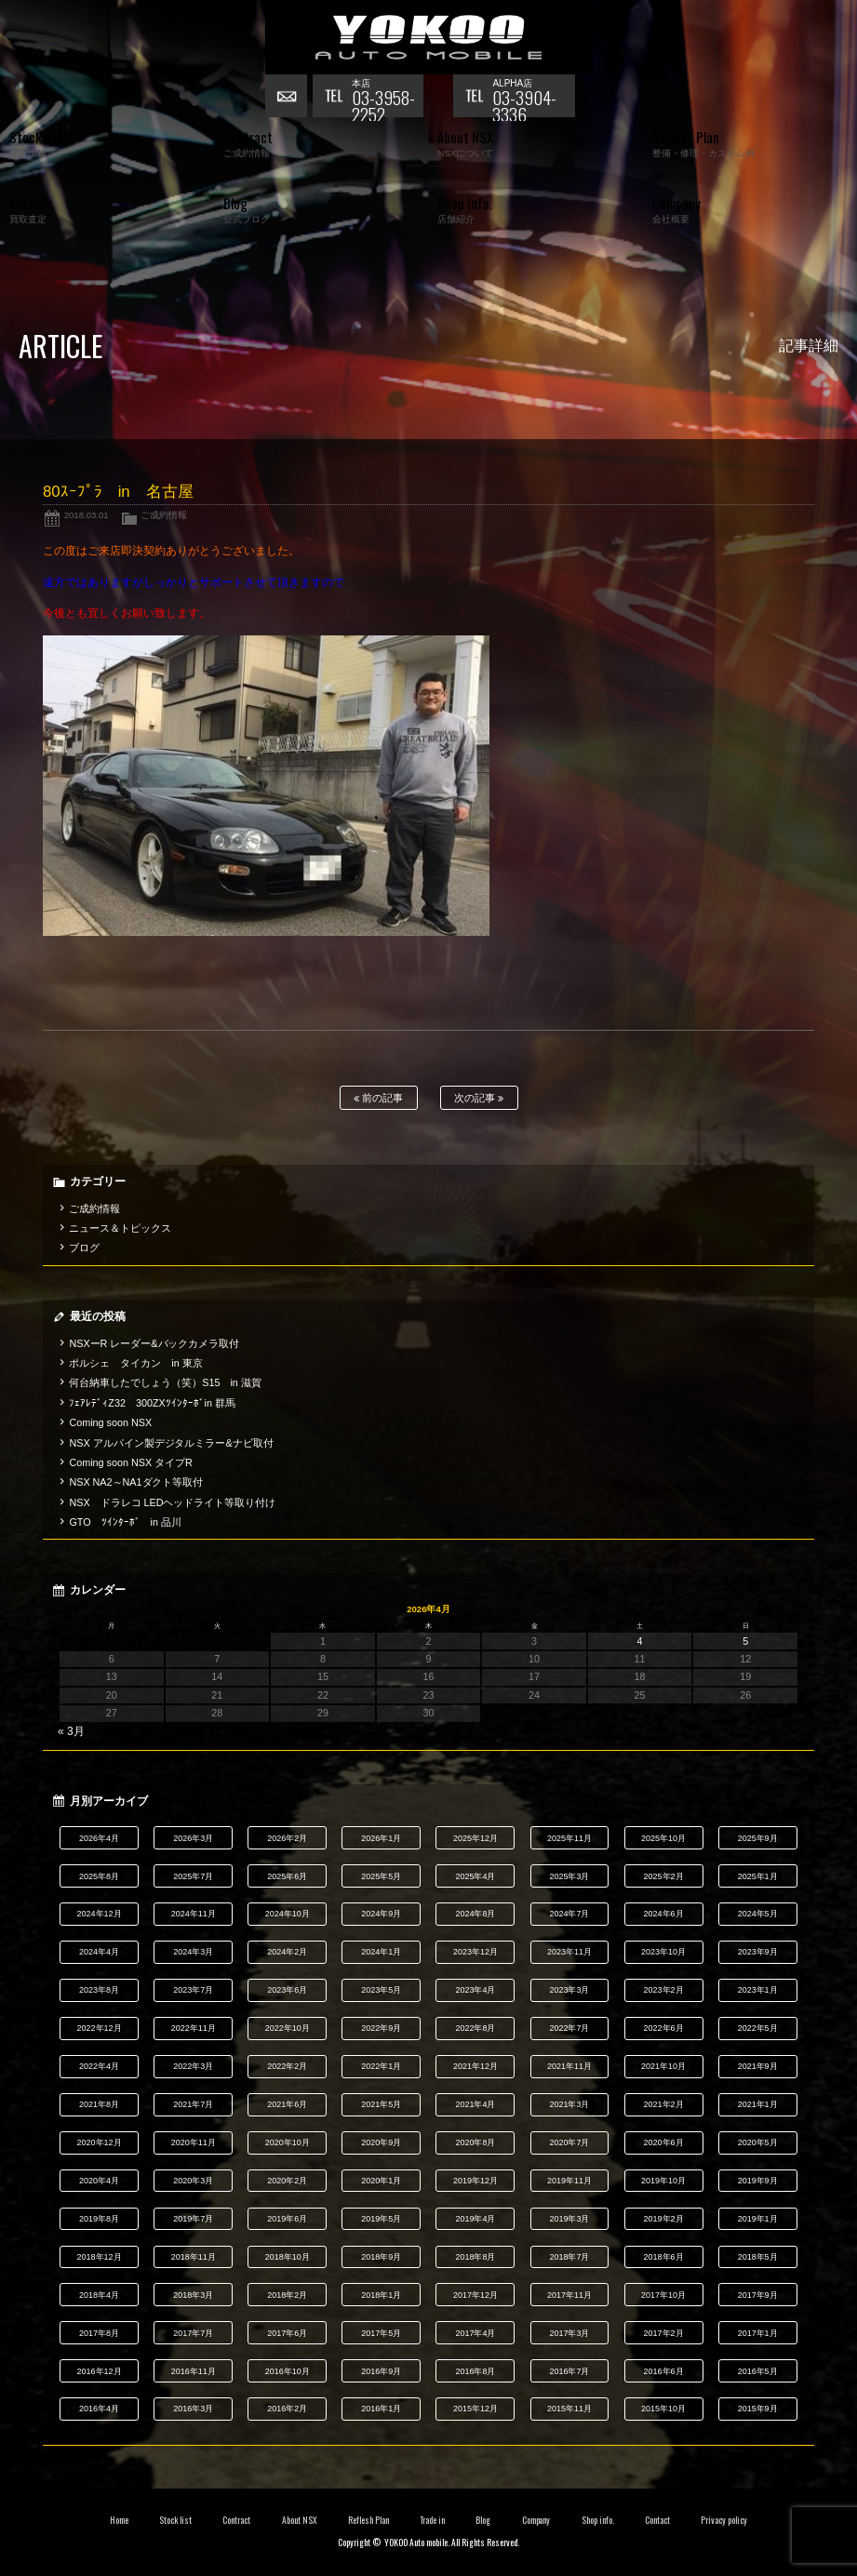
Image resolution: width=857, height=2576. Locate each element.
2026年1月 (381, 1838)
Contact (657, 2520)
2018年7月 (570, 2257)
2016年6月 (664, 2371)
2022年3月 (193, 2066)
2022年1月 (381, 2066)
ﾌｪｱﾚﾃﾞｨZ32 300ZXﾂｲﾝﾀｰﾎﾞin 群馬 (152, 1402)
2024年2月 (287, 1951)
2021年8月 (99, 2104)
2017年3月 (570, 2333)
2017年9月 (758, 2295)
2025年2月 (664, 1876)
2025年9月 (758, 1838)
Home (119, 2520)
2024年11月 (193, 1913)
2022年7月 (570, 2028)
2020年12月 (99, 2142)
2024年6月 (664, 1913)
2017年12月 (475, 2295)
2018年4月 (99, 2295)
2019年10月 (663, 2180)
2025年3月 (570, 1876)
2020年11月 (193, 2142)
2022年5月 (758, 2028)
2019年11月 (569, 2180)
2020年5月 (758, 2142)
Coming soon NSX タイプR (130, 1462)
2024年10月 (287, 1913)
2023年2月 (664, 1990)
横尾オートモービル (429, 37)
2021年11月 (569, 2066)
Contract (236, 2520)
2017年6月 (287, 2333)
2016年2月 (287, 2408)
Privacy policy (724, 2520)
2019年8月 (99, 2218)
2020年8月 (475, 2142)
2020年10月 (287, 2142)
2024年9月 (381, 1913)
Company (536, 2520)
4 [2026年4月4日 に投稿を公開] (640, 1641)
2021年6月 (287, 2104)
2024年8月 (475, 1913)
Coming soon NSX (110, 1422)
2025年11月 (569, 1838)
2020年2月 (287, 2180)
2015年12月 (475, 2408)
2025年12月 (475, 1838)
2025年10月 (663, 1838)
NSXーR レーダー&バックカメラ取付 (154, 1343)
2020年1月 (381, 2180)
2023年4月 (475, 1990)
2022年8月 (475, 2028)
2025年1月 (758, 1876)
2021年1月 (758, 2104)
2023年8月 (99, 1990)
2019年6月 (287, 2218)
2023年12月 (475, 1951)
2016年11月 (193, 2371)
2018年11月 (193, 2257)
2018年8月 (475, 2257)
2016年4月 (99, 2408)
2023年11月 (569, 1951)
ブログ (84, 1247)
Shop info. (598, 2520)
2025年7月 (193, 1876)
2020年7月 (570, 2142)
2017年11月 (569, 2295)
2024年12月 (99, 1913)
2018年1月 (381, 2295)
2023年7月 (193, 1990)
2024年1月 (381, 1951)
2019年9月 (758, 2180)
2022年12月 (99, 2028)
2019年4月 (475, 2218)
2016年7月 (570, 2371)
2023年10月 (663, 1951)
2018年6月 (664, 2257)
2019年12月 (475, 2180)
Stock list (175, 2520)
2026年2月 (287, 1838)
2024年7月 (570, 1913)
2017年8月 (99, 2333)
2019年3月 (570, 2218)
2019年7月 (193, 2218)
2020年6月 (664, 2142)
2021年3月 (570, 2104)
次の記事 (478, 1098)
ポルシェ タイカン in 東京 (135, 1362)
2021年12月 (475, 2066)
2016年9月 (381, 2371)
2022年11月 (193, 2028)
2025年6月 (287, 1876)
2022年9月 (381, 2028)
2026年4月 (99, 1838)
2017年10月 (663, 2295)
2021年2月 (664, 2104)
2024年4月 (99, 1951)
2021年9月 (758, 2066)
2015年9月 (758, 2408)
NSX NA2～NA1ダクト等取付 (136, 1482)
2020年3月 (193, 2180)
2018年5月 (758, 2257)
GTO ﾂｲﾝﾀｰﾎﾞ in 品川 (125, 1522)
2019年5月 (381, 2218)
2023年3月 (570, 1990)
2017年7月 (193, 2333)
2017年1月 (758, 2333)
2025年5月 (381, 1876)
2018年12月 (99, 2257)
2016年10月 (287, 2371)
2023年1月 (758, 1990)
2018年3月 (193, 2295)
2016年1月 (381, 2408)
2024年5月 (758, 1913)
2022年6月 (664, 2028)
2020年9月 (381, 2142)
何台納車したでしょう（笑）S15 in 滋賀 (165, 1382)
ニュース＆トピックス (120, 1228)
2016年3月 (193, 2408)
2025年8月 (99, 1876)
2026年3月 (193, 1838)
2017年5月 (381, 2333)
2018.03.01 (86, 515)
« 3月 (71, 1731)
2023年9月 (758, 1951)
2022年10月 (287, 2028)
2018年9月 (381, 2257)
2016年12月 (99, 2371)
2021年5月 (381, 2104)
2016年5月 (758, 2371)
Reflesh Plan (368, 2520)
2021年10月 (663, 2066)
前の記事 (378, 1098)
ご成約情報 (164, 515)
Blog (482, 2520)
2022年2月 (287, 2066)
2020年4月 (99, 2180)
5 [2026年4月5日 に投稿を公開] (745, 1641)
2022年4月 (99, 2066)
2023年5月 (381, 1990)
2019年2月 (664, 2218)
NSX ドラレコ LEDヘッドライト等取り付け (172, 1502)
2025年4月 (475, 1876)
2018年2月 (287, 2295)
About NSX (299, 2520)
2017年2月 (664, 2333)
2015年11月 (569, 2408)
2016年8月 (475, 2371)
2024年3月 (193, 1951)
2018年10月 (287, 2257)
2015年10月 (663, 2408)
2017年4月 (475, 2333)
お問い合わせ (288, 97)
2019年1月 (758, 2218)
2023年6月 (287, 1990)
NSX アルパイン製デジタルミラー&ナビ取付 (171, 1442)
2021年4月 (475, 2104)
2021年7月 (193, 2104)
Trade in (432, 2520)
